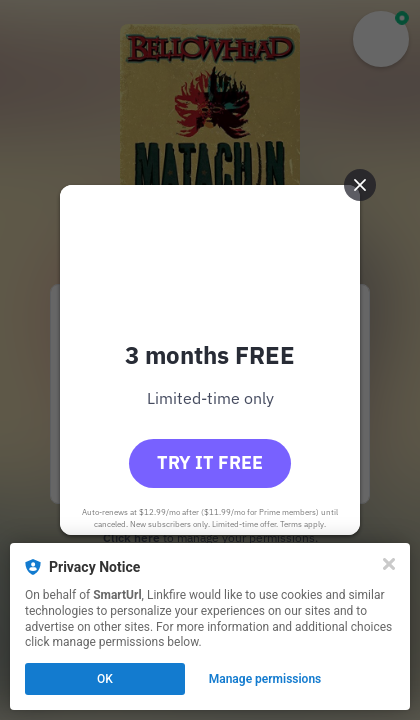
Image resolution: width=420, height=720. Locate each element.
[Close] (389, 564)
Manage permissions (265, 679)
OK (105, 679)
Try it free (210, 462)
